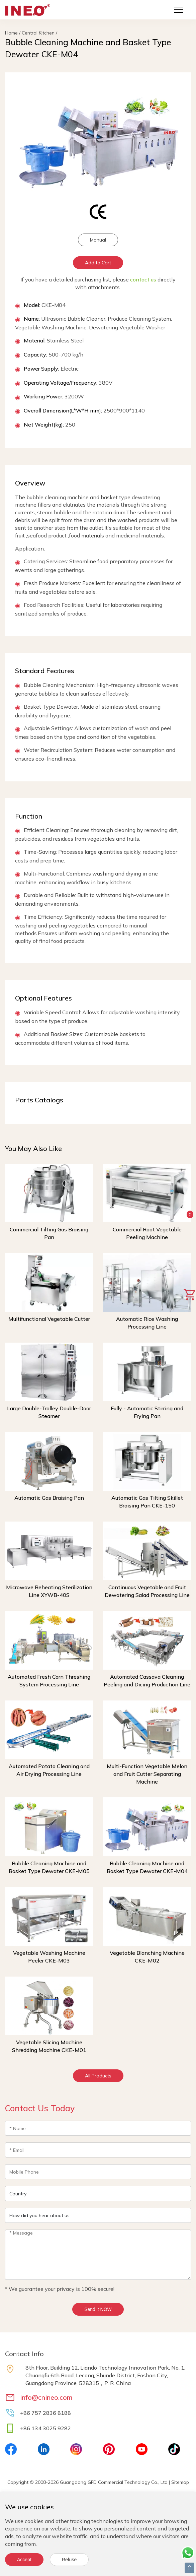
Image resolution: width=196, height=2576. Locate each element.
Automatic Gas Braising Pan (49, 1497)
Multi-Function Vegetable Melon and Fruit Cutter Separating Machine (147, 1774)
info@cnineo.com (46, 2397)
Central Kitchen (38, 33)
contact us (143, 279)
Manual (98, 240)
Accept (24, 2559)
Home (11, 33)
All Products (98, 2076)
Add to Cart (98, 263)
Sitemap (180, 2482)
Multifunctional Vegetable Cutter (49, 1318)
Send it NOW (98, 2309)
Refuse (69, 2559)
